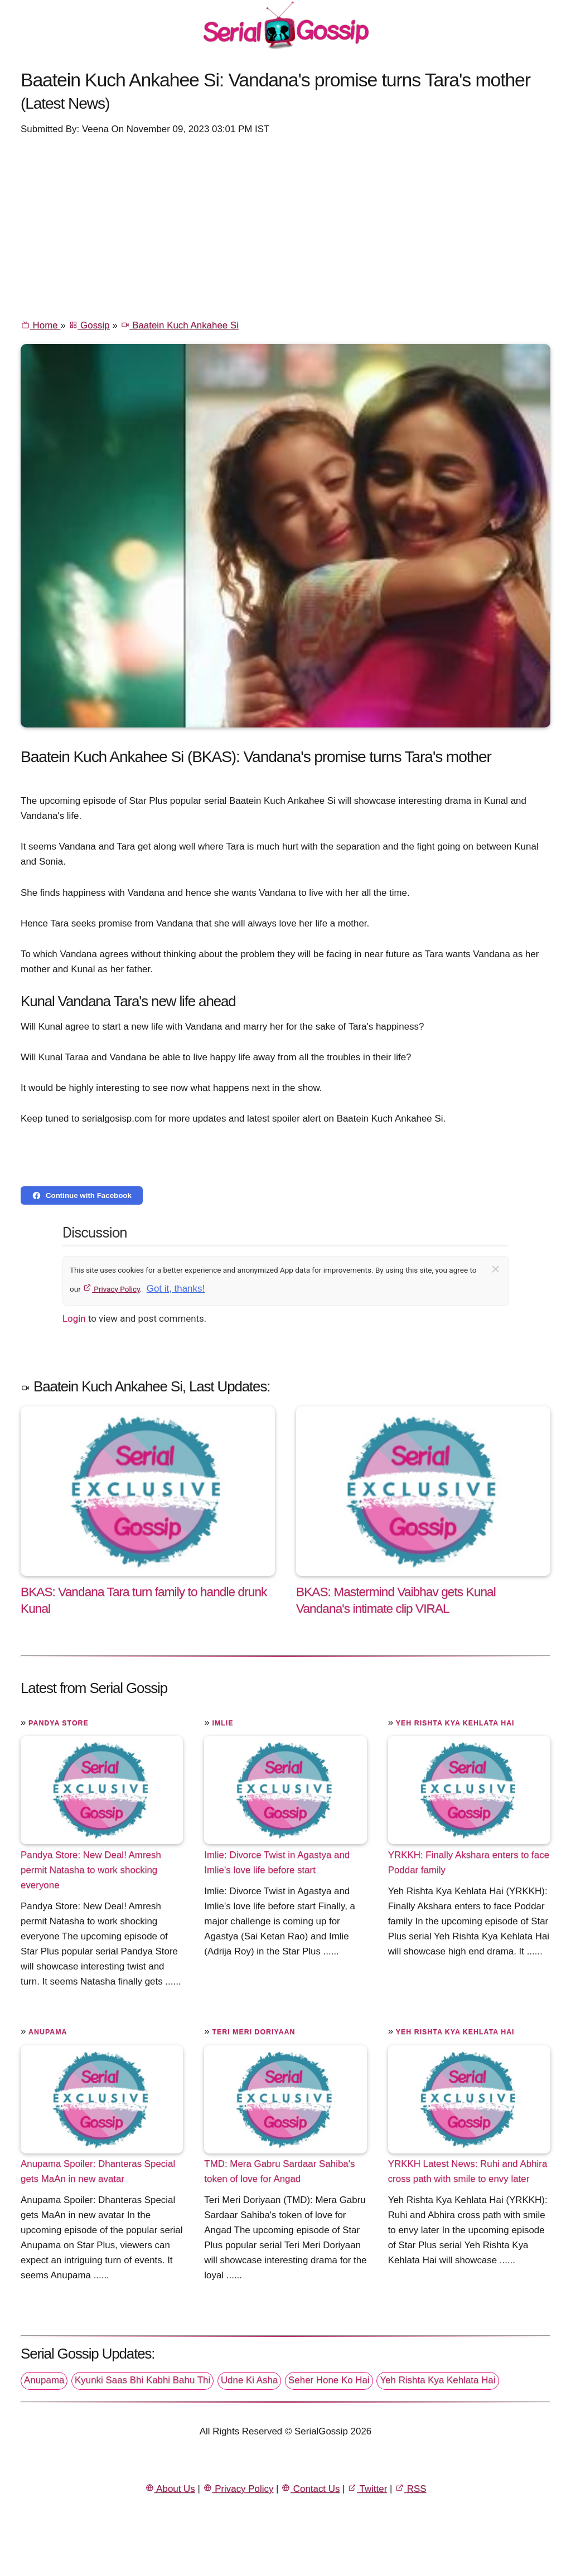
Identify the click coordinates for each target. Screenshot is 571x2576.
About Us (170, 2488)
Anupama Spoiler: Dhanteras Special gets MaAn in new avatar (98, 2171)
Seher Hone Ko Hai (329, 2380)
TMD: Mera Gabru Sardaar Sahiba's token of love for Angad (279, 2171)
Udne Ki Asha (249, 2380)
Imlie (222, 1723)
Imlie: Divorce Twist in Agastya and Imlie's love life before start (277, 1862)
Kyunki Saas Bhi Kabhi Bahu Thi (142, 2380)
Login (74, 1318)
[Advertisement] (285, 226)
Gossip (89, 325)
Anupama (47, 2032)
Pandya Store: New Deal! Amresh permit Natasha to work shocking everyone (91, 1869)
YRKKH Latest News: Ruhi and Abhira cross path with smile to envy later (468, 2171)
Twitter (367, 2488)
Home (40, 325)
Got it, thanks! (176, 1288)
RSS (410, 2488)
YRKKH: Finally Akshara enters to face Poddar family (468, 1862)
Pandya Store (58, 1723)
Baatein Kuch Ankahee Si (179, 325)
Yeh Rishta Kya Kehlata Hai (455, 1723)
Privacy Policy (111, 1288)
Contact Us (310, 2488)
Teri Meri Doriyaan (253, 2032)
